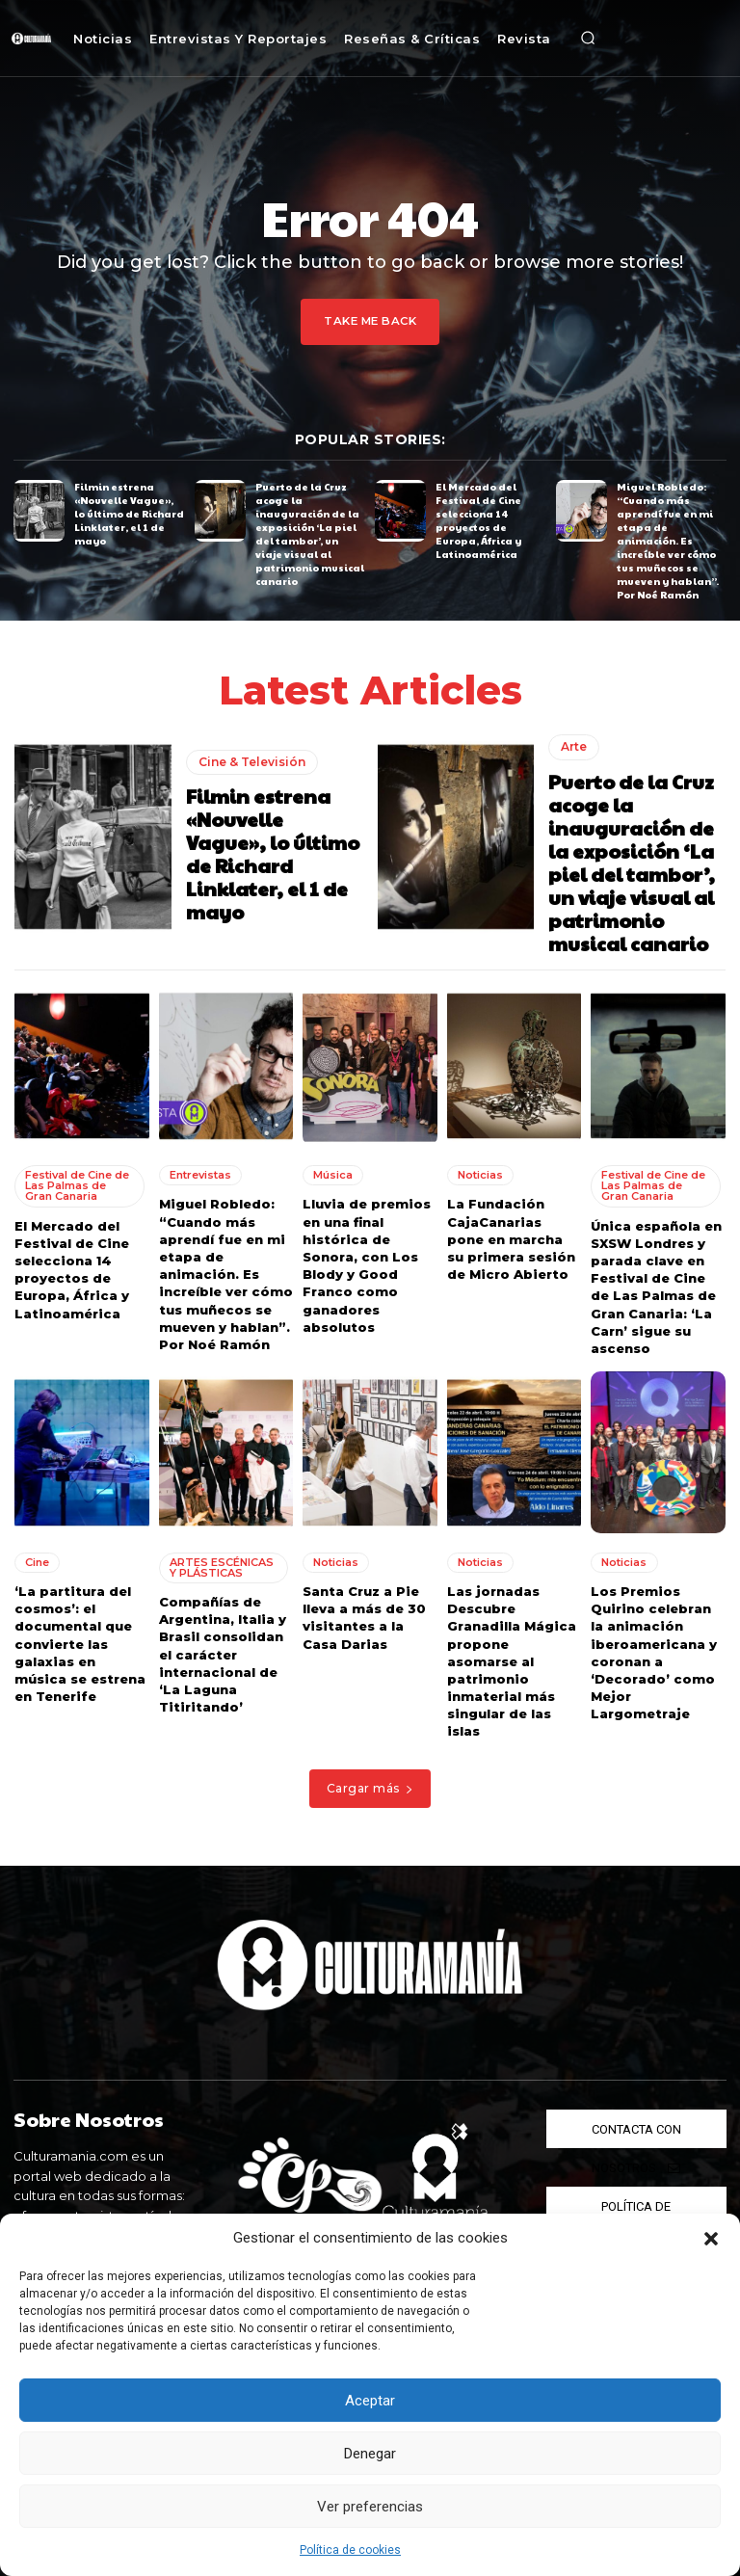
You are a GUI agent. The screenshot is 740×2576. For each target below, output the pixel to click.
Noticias (480, 1173)
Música (333, 1173)
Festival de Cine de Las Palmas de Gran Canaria (77, 1183)
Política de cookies (350, 2550)
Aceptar (370, 2400)
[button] (711, 2238)
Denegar (370, 2453)
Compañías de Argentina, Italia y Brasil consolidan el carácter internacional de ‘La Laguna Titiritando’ (222, 1651)
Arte (574, 745)
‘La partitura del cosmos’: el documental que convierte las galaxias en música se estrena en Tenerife (79, 1640)
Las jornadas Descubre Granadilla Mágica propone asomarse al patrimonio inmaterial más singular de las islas (511, 1658)
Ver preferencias (370, 2506)
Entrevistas (200, 1173)
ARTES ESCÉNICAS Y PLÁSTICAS (222, 1565)
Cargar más (370, 1785)
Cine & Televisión (251, 760)
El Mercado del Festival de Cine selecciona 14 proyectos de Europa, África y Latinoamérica (478, 520)
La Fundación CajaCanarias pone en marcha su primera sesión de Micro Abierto (511, 1237)
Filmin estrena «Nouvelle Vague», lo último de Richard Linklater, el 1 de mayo (129, 513)
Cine (37, 1559)
